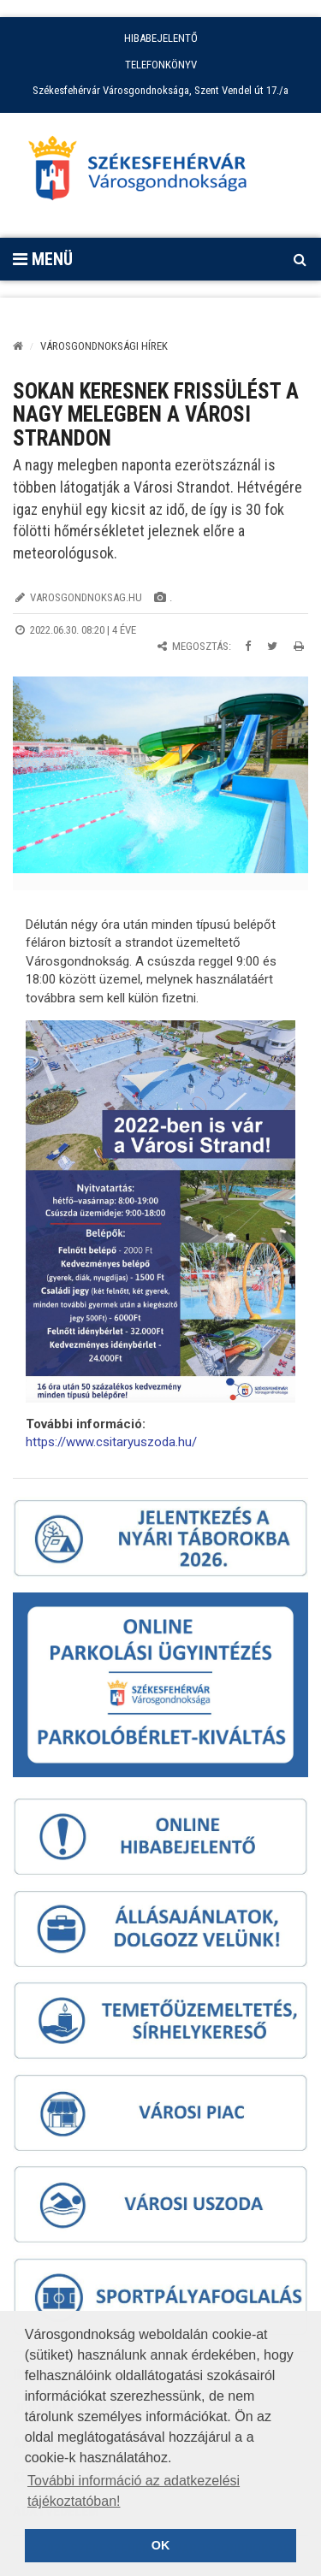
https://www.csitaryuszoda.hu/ (111, 1442)
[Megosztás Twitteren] (272, 646)
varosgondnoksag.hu (86, 597)
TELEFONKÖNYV (161, 64)
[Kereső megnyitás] (299, 259)
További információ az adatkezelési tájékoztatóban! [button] (133, 2490)
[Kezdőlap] (18, 346)
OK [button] (161, 2545)
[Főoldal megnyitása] (145, 173)
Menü (43, 259)
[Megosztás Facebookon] (248, 646)
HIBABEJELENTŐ (161, 38)
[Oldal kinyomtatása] (299, 646)
